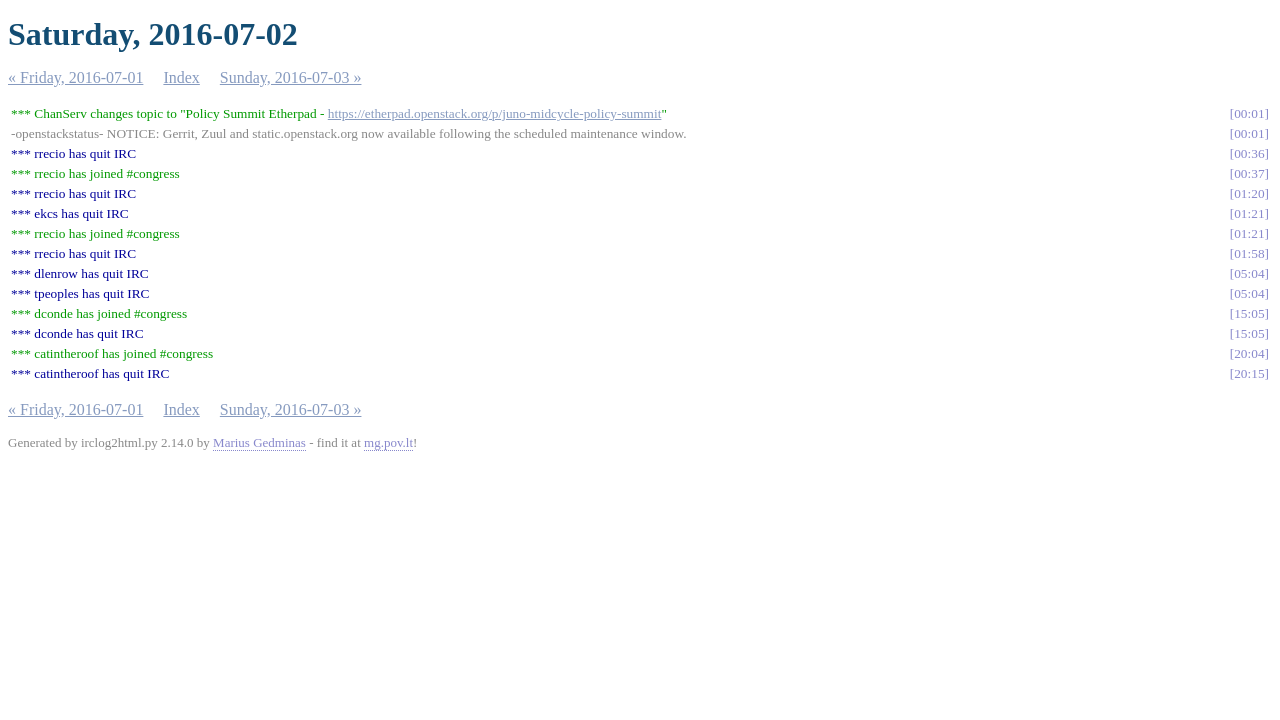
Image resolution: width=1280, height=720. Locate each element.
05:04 (1249, 273)
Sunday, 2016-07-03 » (291, 77)
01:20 (1249, 193)
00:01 (1249, 113)
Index (181, 77)
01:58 (1249, 253)
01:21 (1249, 213)
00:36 (1249, 153)
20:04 (1249, 353)
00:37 (1249, 173)
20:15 (1249, 373)
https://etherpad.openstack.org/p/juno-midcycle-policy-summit (495, 113)
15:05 (1249, 313)
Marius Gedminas (259, 442)
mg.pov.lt (388, 442)
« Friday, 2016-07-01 (75, 77)
